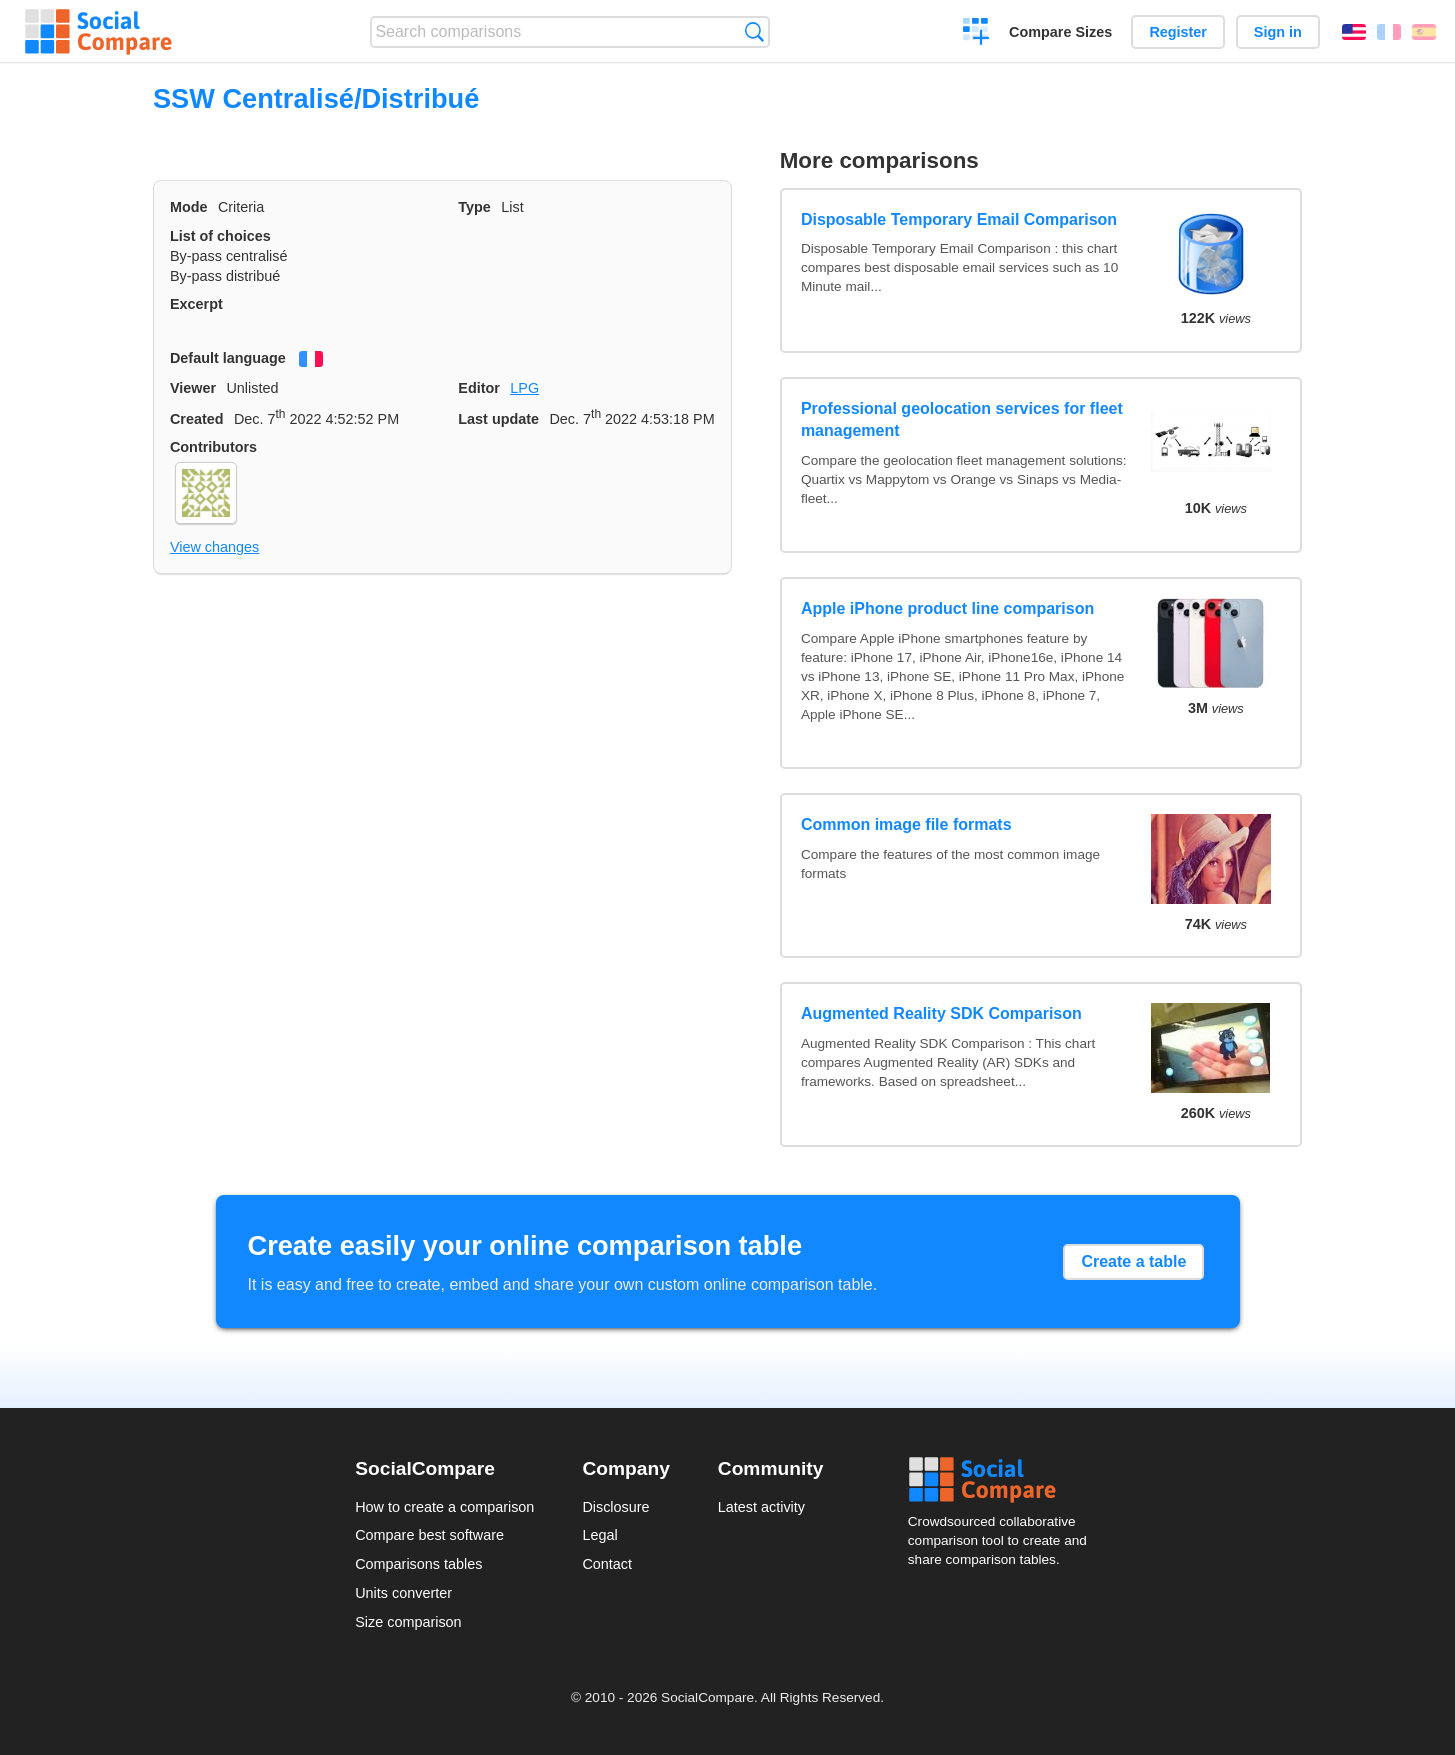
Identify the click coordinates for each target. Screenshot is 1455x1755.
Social (1004, 1480)
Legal (599, 1535)
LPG (524, 388)
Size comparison (408, 1622)
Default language (228, 358)
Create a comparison (976, 34)
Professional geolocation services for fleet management (962, 419)
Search (754, 31)
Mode (189, 207)
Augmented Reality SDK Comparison (941, 1013)
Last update (498, 419)
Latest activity (761, 1507)
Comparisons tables (418, 1564)
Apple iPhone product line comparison (947, 608)
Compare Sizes (1060, 32)
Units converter (403, 1593)
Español (1424, 32)
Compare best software (429, 1535)
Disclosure (615, 1507)
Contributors (213, 447)
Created (197, 419)
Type (474, 207)
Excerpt (196, 304)
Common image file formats (906, 824)
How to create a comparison (444, 1507)
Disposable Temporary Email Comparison (959, 219)
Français (1389, 32)
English (1354, 32)
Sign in (1278, 32)
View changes (214, 547)
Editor (479, 388)
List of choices (220, 236)
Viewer (193, 388)
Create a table (1133, 1261)
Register (1178, 32)
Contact (607, 1564)
